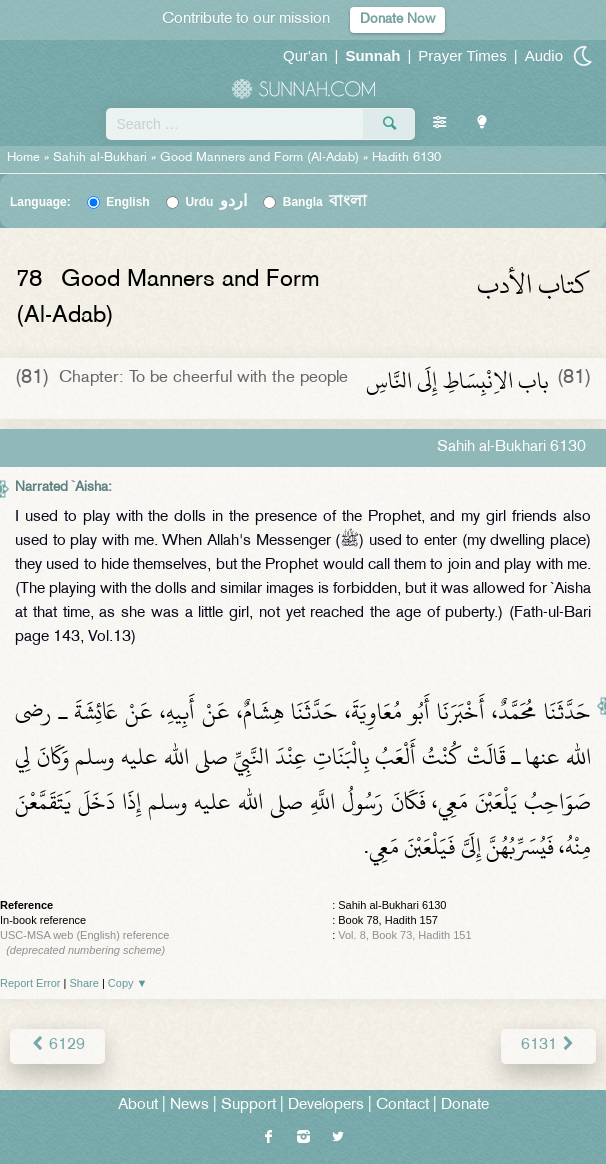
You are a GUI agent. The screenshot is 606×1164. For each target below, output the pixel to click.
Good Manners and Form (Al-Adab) (259, 158)
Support (248, 1105)
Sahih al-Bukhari (100, 158)
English (127, 202)
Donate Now (397, 19)
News (189, 1105)
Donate (465, 1105)
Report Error (30, 983)
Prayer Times (462, 55)
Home (23, 158)
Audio (544, 55)
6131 (548, 1045)
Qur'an (305, 55)
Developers (326, 1105)
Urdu (216, 202)
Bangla (325, 202)
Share (84, 983)
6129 (57, 1045)
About (138, 1105)
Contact (402, 1105)
